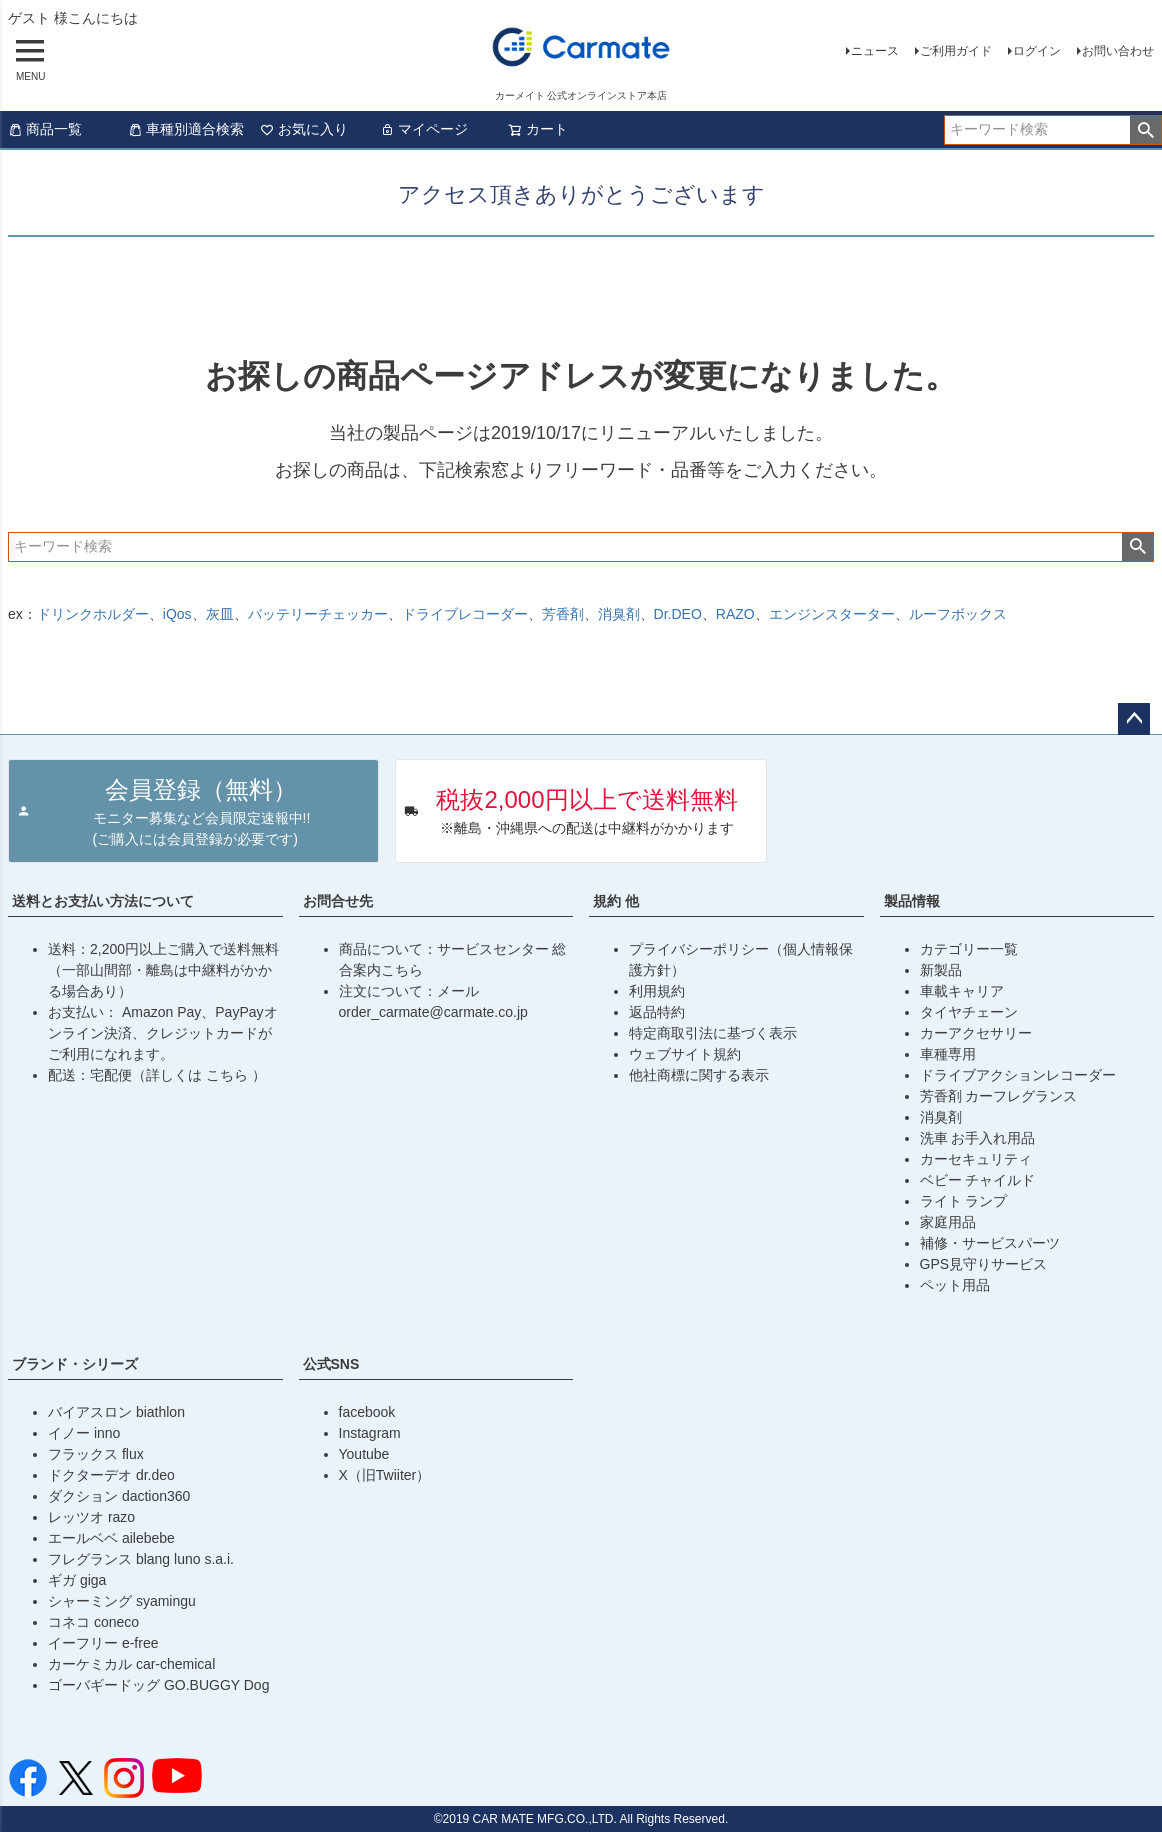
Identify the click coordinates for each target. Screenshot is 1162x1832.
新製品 (941, 970)
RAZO (735, 614)
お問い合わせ (1118, 51)
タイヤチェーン (969, 1012)
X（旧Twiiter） (385, 1475)
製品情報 (912, 901)
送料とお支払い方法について (103, 901)
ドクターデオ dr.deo (111, 1475)
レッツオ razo (91, 1517)
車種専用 (948, 1054)
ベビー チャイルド (978, 1180)
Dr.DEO (678, 614)
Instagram (370, 1433)
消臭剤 (619, 614)
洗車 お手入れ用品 (978, 1138)
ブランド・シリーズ (75, 1364)
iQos (177, 614)
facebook (367, 1412)
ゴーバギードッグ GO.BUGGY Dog (158, 1685)
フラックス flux (96, 1454)
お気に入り (304, 129)
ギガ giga (77, 1580)
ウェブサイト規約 (685, 1054)
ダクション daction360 (119, 1496)
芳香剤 (563, 614)
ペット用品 (955, 1285)
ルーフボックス (958, 614)
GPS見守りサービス (984, 1264)
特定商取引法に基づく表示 (713, 1033)
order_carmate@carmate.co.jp (433, 1012)
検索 (1145, 130)
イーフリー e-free (103, 1643)
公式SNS (331, 1364)
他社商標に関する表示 (699, 1075)
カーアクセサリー (976, 1033)
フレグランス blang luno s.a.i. (141, 1559)
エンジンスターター (832, 614)
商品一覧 (45, 129)
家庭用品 (948, 1222)
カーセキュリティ (976, 1159)
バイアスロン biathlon (116, 1412)
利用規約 (657, 991)
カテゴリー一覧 (969, 949)
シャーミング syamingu (122, 1601)
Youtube (364, 1454)
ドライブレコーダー (465, 614)
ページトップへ (1134, 719)
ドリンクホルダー (93, 614)
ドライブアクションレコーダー (1018, 1075)
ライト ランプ (964, 1201)
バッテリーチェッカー (318, 614)
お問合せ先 (338, 901)
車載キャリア (962, 991)
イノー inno (84, 1433)
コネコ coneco (93, 1622)
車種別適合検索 (186, 129)
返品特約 (657, 1012)
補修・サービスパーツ (990, 1243)
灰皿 (220, 614)
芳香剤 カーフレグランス (999, 1096)
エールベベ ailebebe (111, 1538)
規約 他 (616, 901)
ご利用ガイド (956, 51)
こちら (229, 1075)
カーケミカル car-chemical (131, 1664)
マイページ (424, 129)
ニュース (875, 51)
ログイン (1037, 51)
